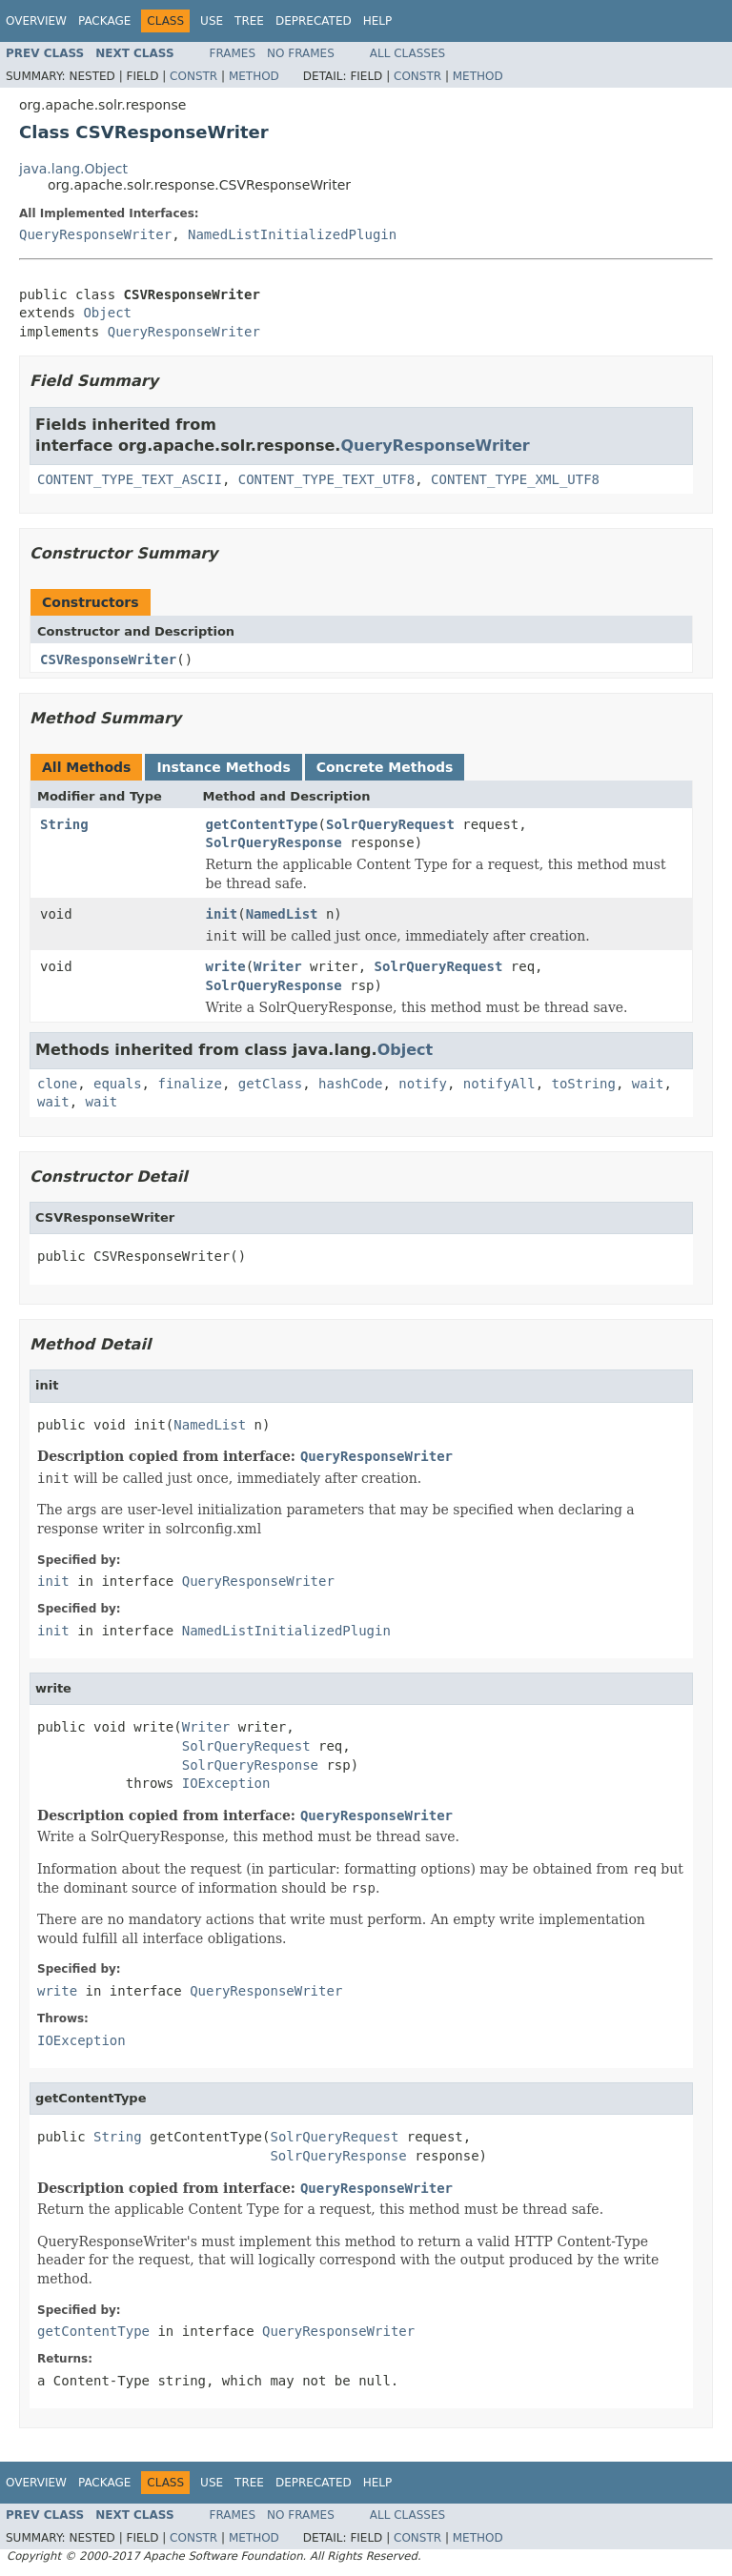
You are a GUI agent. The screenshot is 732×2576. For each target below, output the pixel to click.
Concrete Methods (385, 767)
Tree (249, 21)
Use (211, 21)
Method (254, 76)
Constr (193, 76)
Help (378, 21)
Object (107, 312)
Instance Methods (223, 767)
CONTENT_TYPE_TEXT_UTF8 (326, 479)
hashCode (350, 1083)
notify (422, 1083)
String (64, 824)
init (222, 914)
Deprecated (313, 21)
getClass (270, 1083)
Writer (278, 966)
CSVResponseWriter (108, 659)
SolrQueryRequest (390, 824)
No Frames (301, 53)
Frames (233, 53)
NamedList (282, 914)
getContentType (262, 824)
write (226, 966)
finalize (189, 1083)
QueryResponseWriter (95, 234)
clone (57, 1083)
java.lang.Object (73, 168)
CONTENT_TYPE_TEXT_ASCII (129, 479)
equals (117, 1083)
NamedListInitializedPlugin (292, 234)
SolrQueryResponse (274, 842)
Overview (36, 21)
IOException (226, 1783)
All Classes (407, 53)
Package (104, 21)
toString (584, 1083)
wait (648, 1083)
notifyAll (499, 1083)
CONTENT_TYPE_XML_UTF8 (515, 479)
